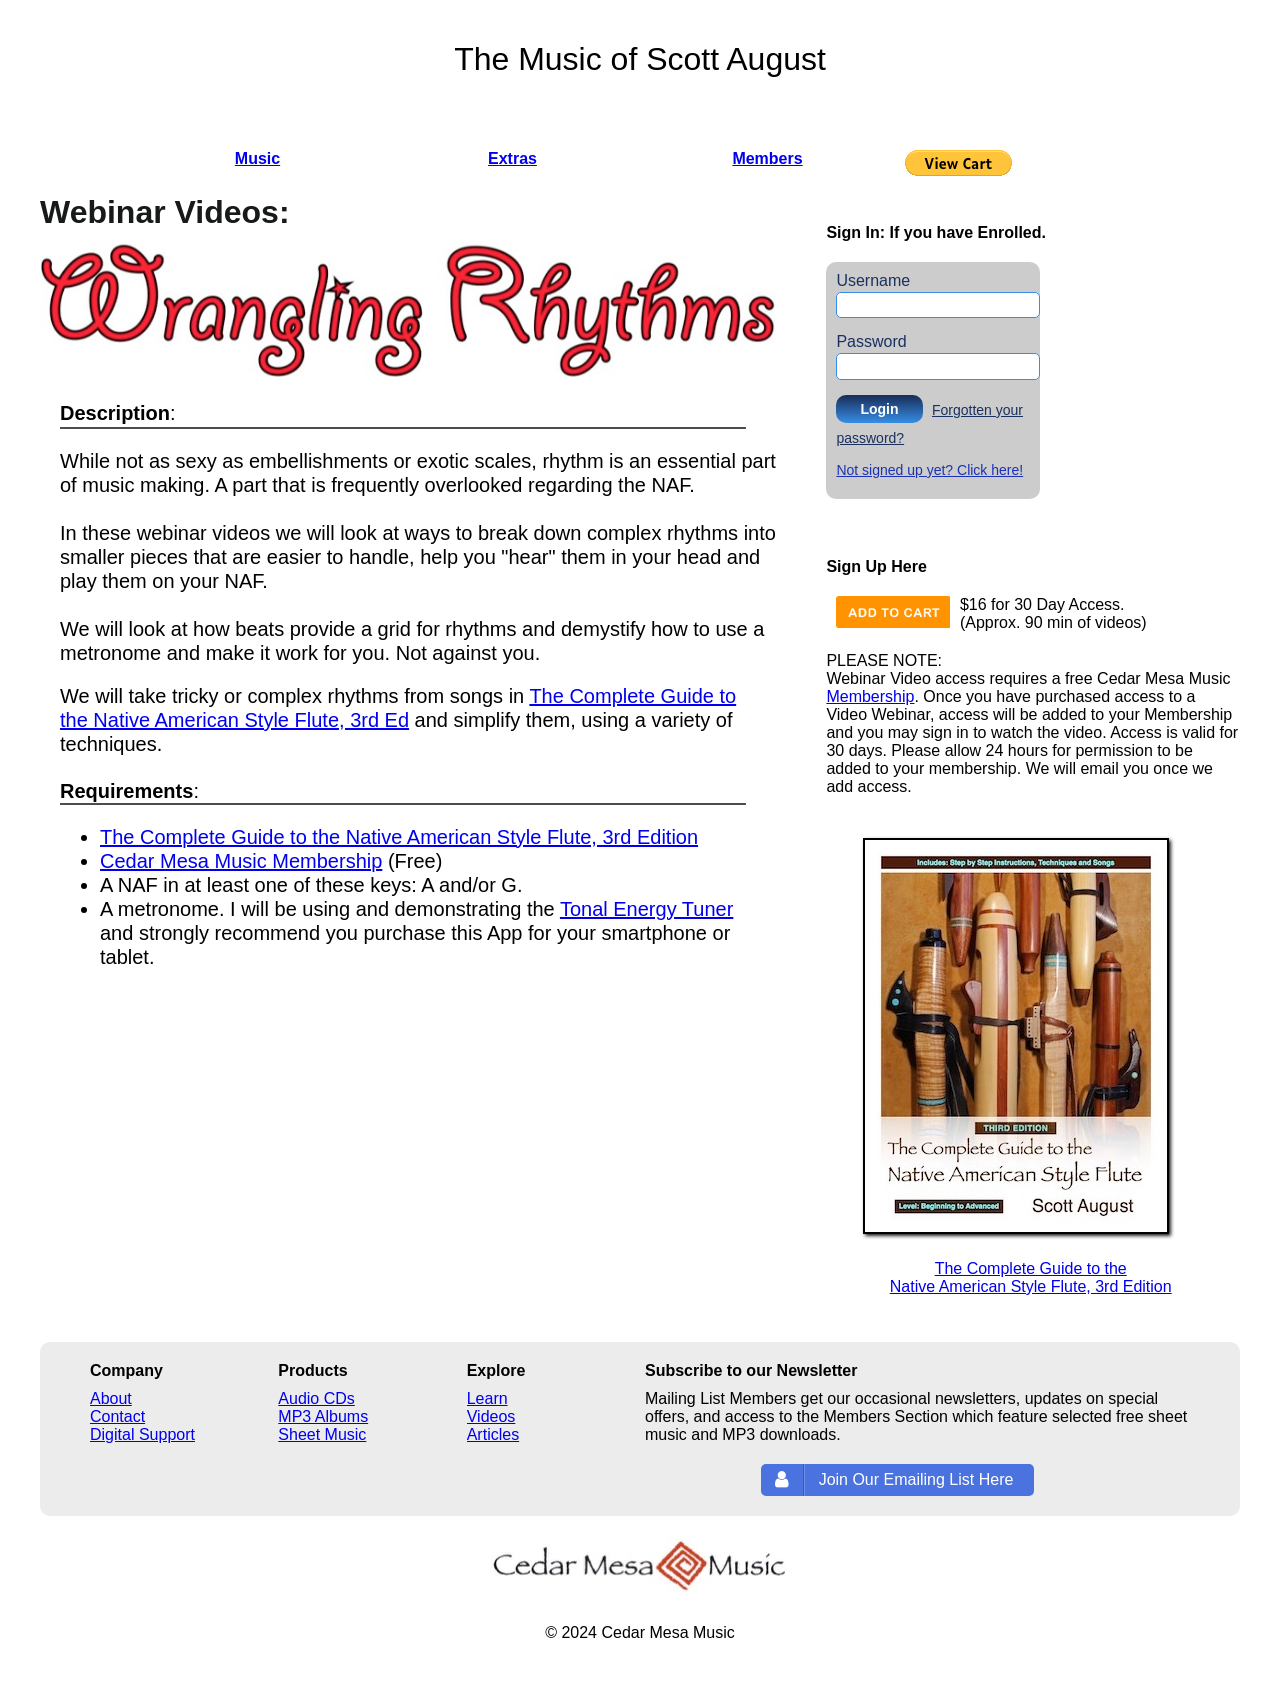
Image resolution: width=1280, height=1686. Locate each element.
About (111, 1398)
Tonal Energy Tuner (646, 909)
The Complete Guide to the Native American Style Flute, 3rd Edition (399, 837)
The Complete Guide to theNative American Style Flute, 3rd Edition (1031, 1277)
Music (257, 158)
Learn (487, 1398)
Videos (491, 1416)
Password (871, 341)
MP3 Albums (323, 1416)
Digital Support (142, 1434)
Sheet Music (322, 1434)
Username (873, 280)
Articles (493, 1434)
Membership (870, 696)
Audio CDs (316, 1398)
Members (767, 158)
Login (879, 409)
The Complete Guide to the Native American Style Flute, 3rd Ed (398, 708)
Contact (117, 1416)
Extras (512, 158)
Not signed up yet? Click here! (929, 470)
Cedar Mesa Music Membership (241, 861)
